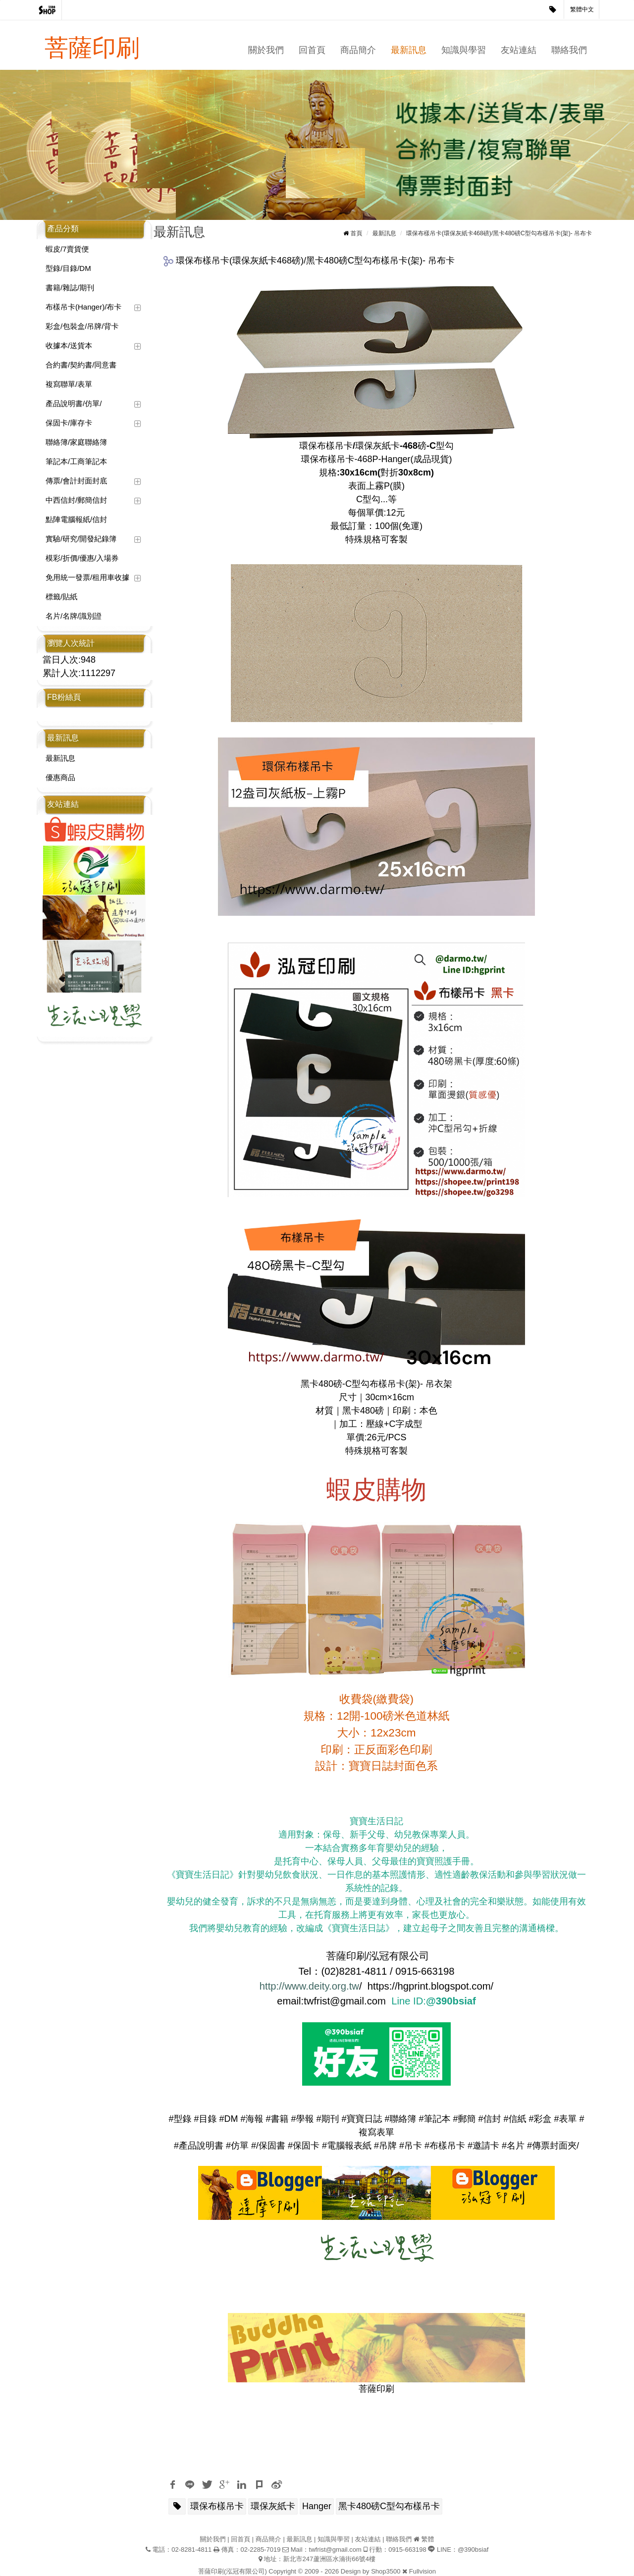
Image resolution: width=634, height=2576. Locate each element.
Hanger (316, 2506)
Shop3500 (385, 2571)
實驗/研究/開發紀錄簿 (81, 538)
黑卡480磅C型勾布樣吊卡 (389, 2506)
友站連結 (518, 50)
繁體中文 (582, 9)
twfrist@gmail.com (335, 2549)
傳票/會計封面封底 (76, 480)
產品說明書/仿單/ (74, 403)
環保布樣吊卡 (217, 2506)
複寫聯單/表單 (69, 384)
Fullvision (422, 2571)
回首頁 (312, 50)
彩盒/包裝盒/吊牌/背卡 (82, 326)
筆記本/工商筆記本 (76, 461)
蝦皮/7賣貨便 (67, 249)
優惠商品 (60, 777)
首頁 (357, 233)
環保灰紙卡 (273, 2506)
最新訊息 (408, 50)
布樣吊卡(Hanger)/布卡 (83, 307)
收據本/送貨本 (69, 345)
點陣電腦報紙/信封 (76, 519)
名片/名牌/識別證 (74, 616)
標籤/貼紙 (61, 596)
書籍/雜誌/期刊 (70, 287)
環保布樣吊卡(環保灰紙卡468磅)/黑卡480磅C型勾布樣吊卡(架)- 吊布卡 (499, 233)
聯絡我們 (569, 50)
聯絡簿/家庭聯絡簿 (76, 442)
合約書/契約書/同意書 (81, 365)
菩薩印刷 (92, 48)
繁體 (427, 2539)
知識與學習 (463, 50)
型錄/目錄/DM (68, 268)
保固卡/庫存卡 (69, 423)
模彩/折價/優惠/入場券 (82, 558)
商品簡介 (358, 50)
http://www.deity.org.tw (309, 1986)
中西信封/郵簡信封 (76, 500)
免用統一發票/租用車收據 (87, 577)
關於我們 (266, 50)
